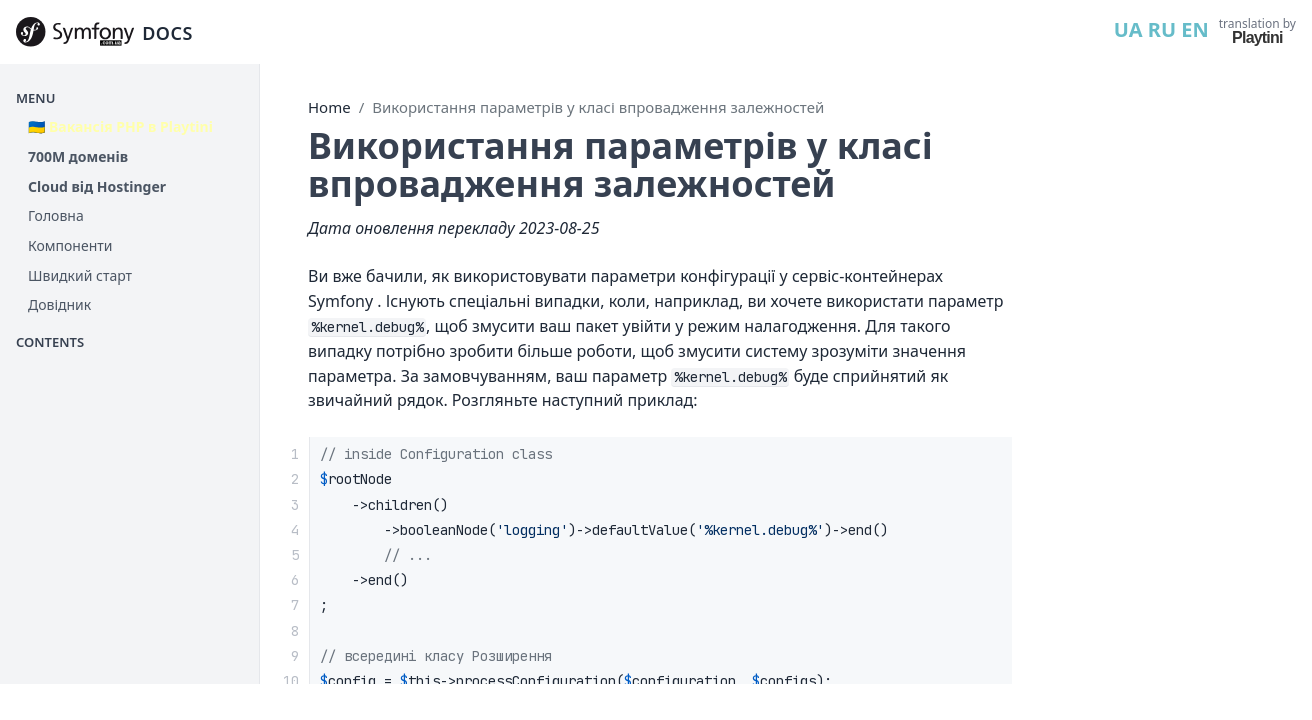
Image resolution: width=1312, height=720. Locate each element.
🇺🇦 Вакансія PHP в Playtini (120, 126)
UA (1128, 29)
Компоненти (70, 245)
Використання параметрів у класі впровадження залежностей (598, 107)
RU (1162, 29)
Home (329, 107)
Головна (56, 215)
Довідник (59, 304)
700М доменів (78, 156)
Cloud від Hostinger (97, 186)
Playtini (1257, 37)
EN (1194, 29)
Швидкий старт (80, 275)
